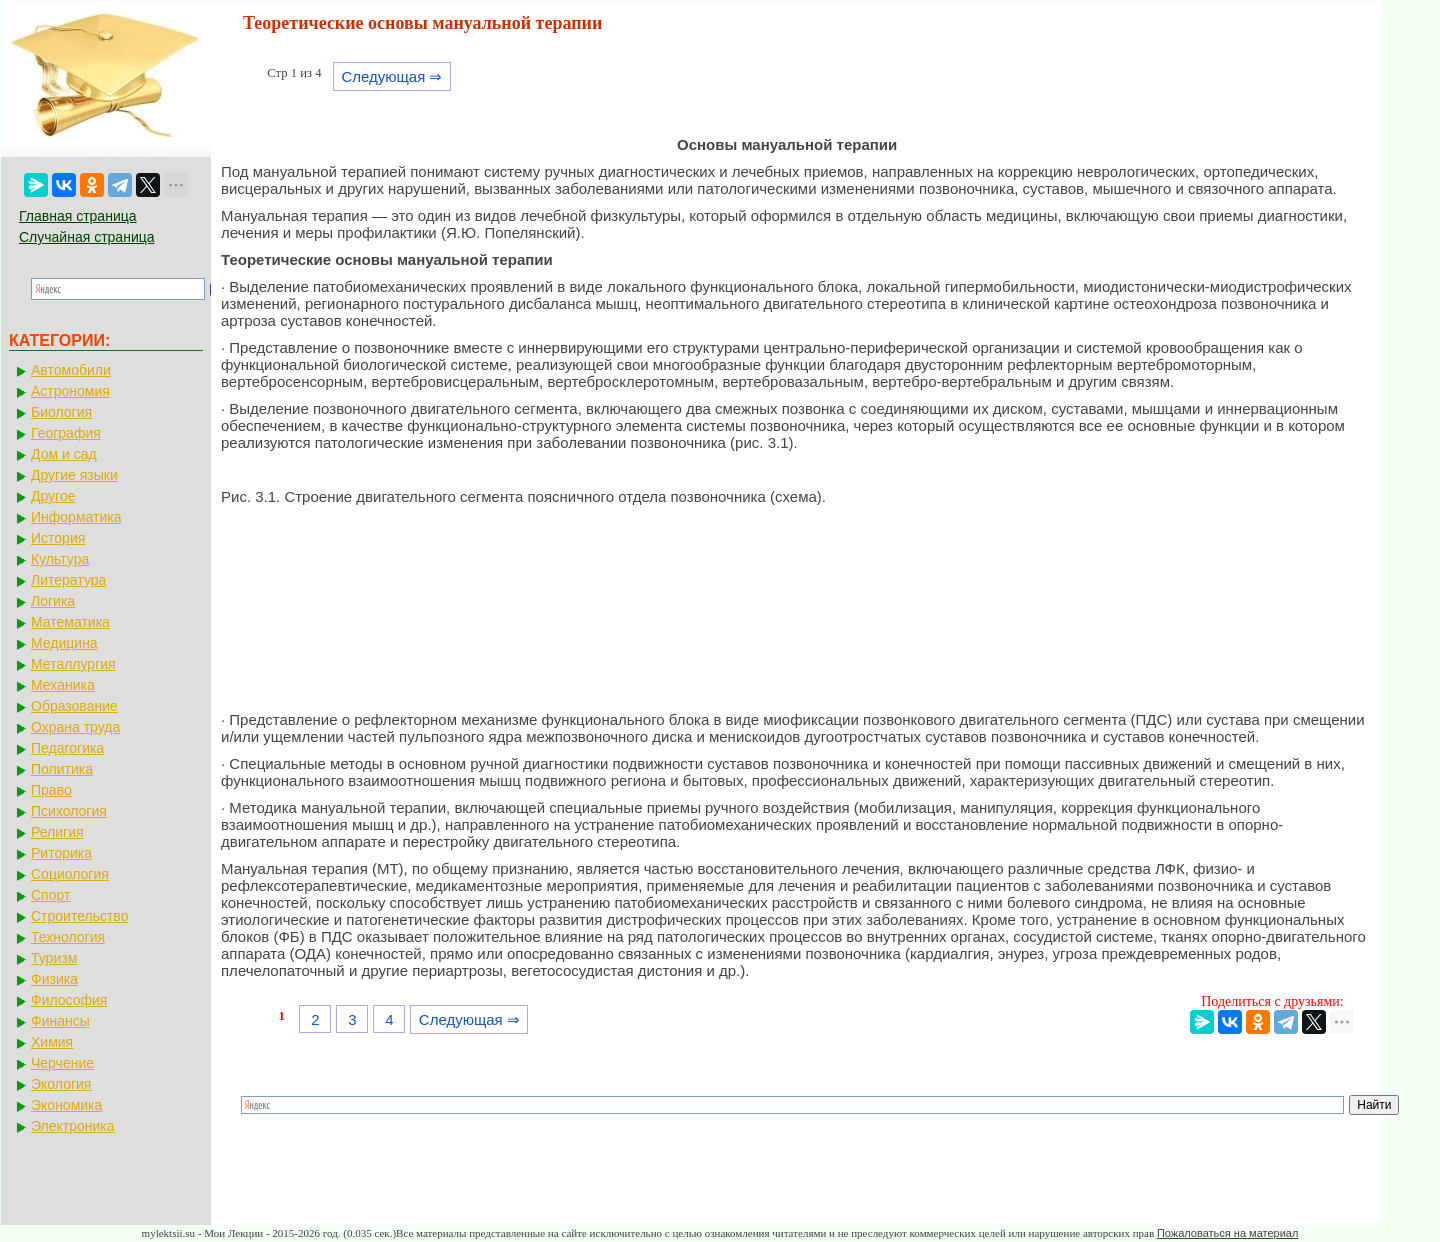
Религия (57, 832)
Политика (62, 769)
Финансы (60, 1021)
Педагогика (67, 748)
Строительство (79, 916)
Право (51, 790)
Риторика (61, 853)
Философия (69, 1000)
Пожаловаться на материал (1227, 1233)
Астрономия (70, 391)
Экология (61, 1084)
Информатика (76, 517)
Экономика (66, 1105)
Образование (74, 706)
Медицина (64, 643)
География (66, 433)
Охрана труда (75, 727)
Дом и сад (64, 454)
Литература (68, 580)
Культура (60, 559)
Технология (68, 937)
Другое (53, 496)
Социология (70, 874)
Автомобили (71, 370)
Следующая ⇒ (391, 76)
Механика (63, 685)
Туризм (54, 958)
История (58, 538)
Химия (52, 1042)
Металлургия (73, 664)
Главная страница (78, 216)
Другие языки (74, 475)
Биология (61, 412)
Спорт (50, 895)
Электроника (73, 1126)
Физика (54, 979)
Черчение (62, 1063)
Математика (70, 622)
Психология (69, 811)
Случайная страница (87, 237)
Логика (53, 601)
